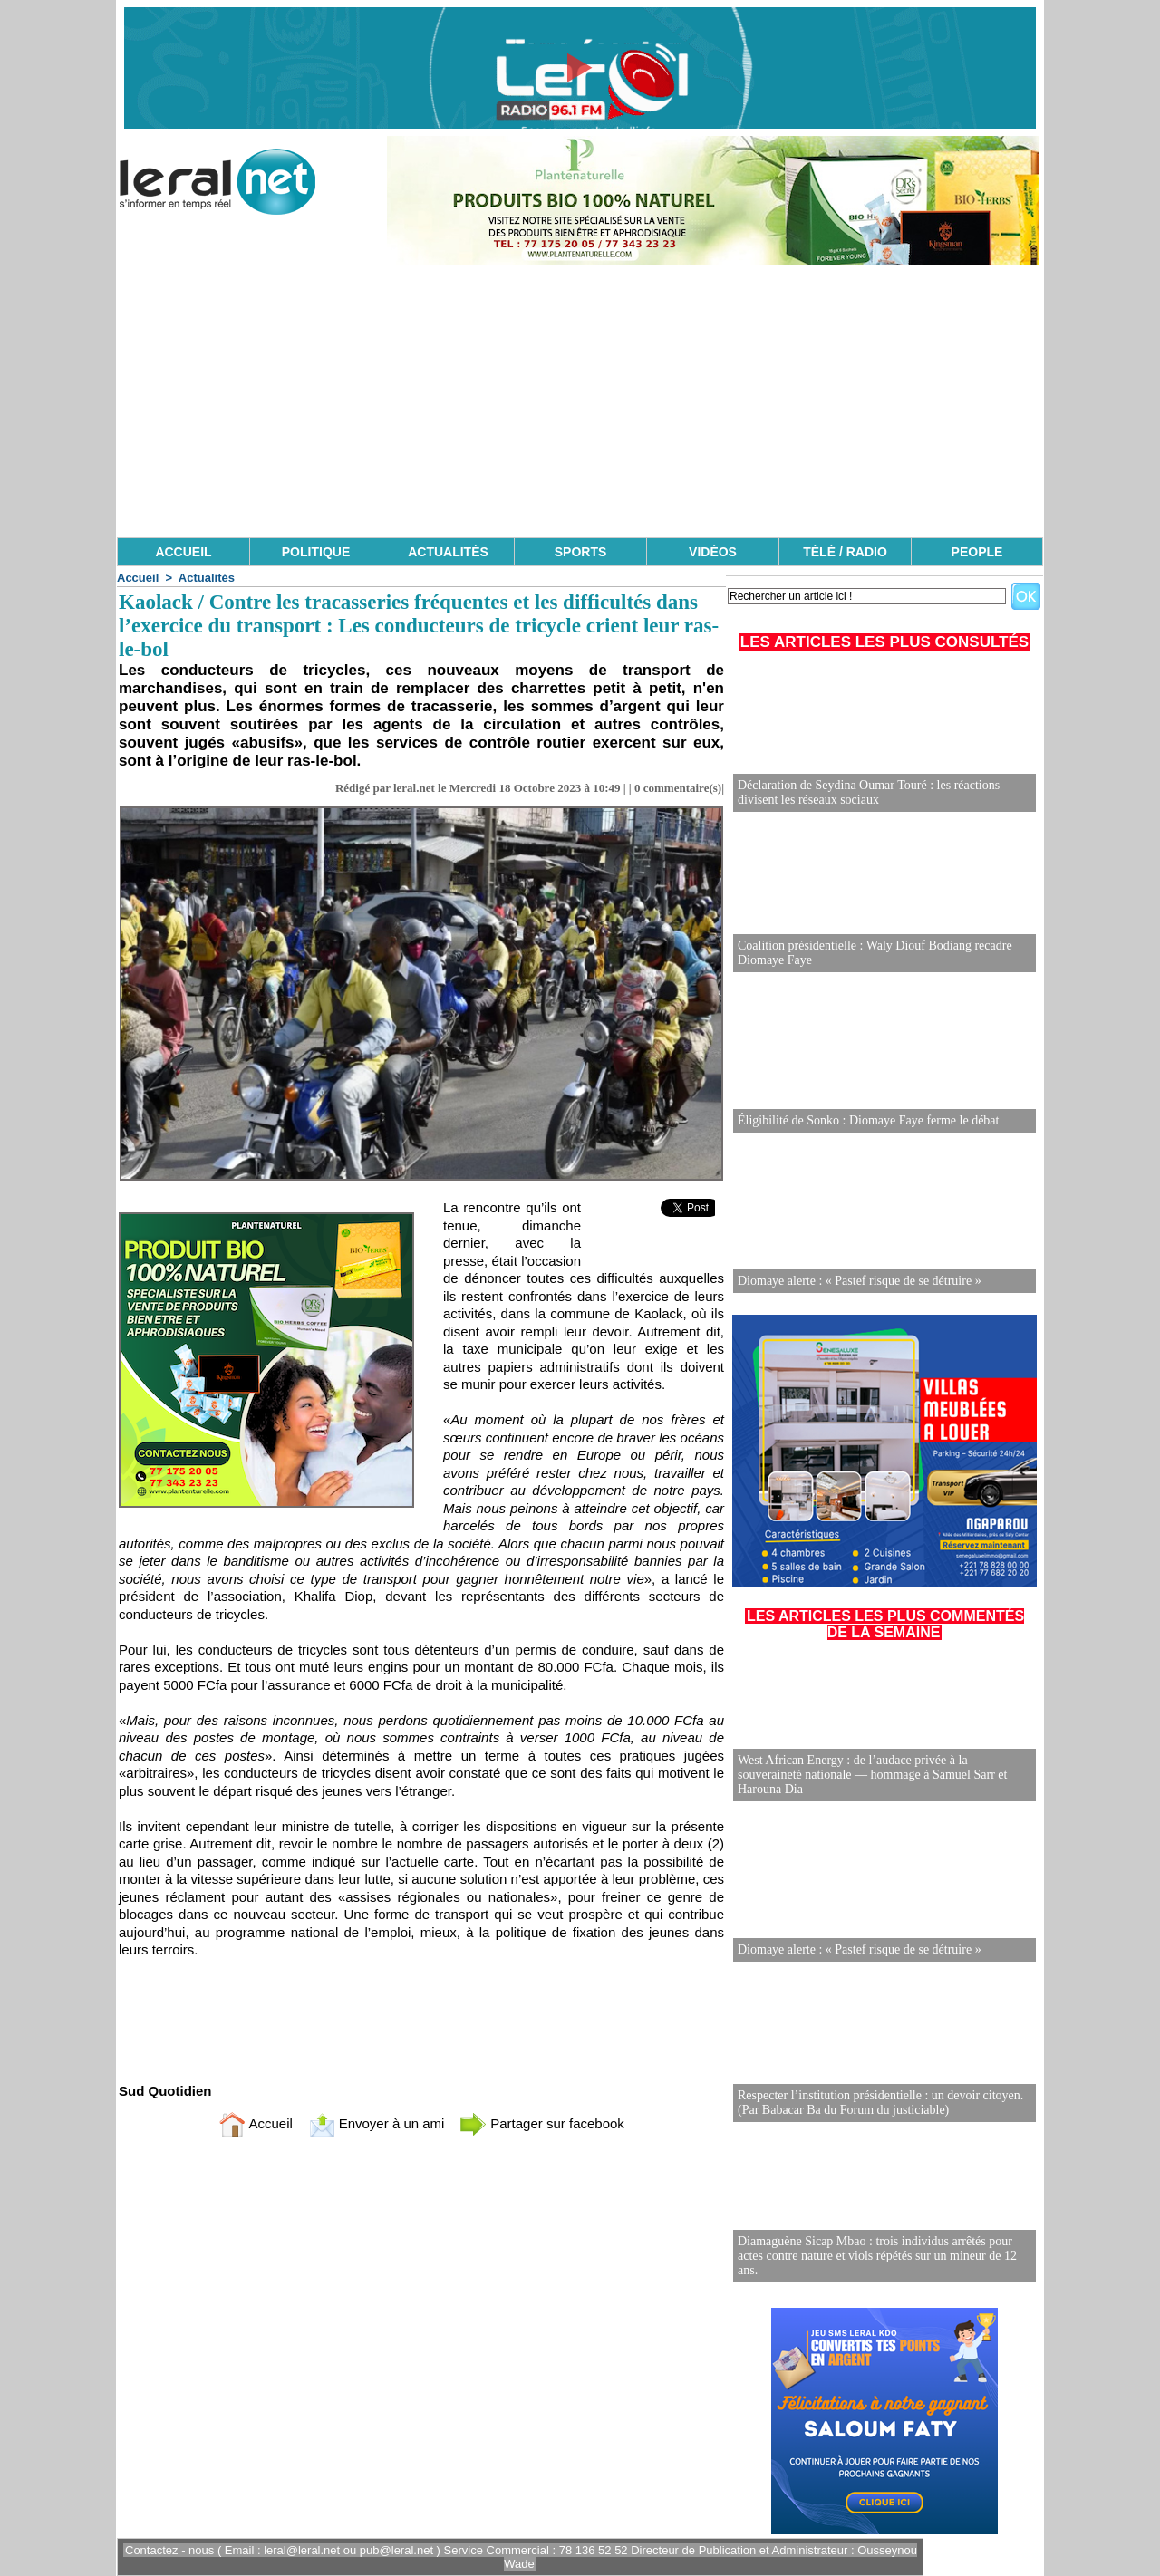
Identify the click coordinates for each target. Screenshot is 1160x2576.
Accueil (138, 577)
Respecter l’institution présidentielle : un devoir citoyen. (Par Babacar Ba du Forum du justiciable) (880, 2103)
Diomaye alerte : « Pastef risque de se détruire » (859, 1281)
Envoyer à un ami (376, 2123)
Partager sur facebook (541, 2123)
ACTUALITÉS (448, 552)
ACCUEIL (183, 552)
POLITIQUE (316, 552)
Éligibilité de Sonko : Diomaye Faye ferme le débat (868, 1120)
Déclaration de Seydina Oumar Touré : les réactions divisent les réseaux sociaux (869, 792)
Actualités (207, 577)
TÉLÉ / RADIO (845, 552)
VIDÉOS (713, 552)
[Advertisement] (580, 401)
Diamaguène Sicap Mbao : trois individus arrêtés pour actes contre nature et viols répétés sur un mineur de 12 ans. (877, 2255)
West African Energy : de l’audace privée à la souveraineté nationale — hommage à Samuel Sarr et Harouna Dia (872, 1774)
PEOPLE (977, 552)
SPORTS (581, 552)
